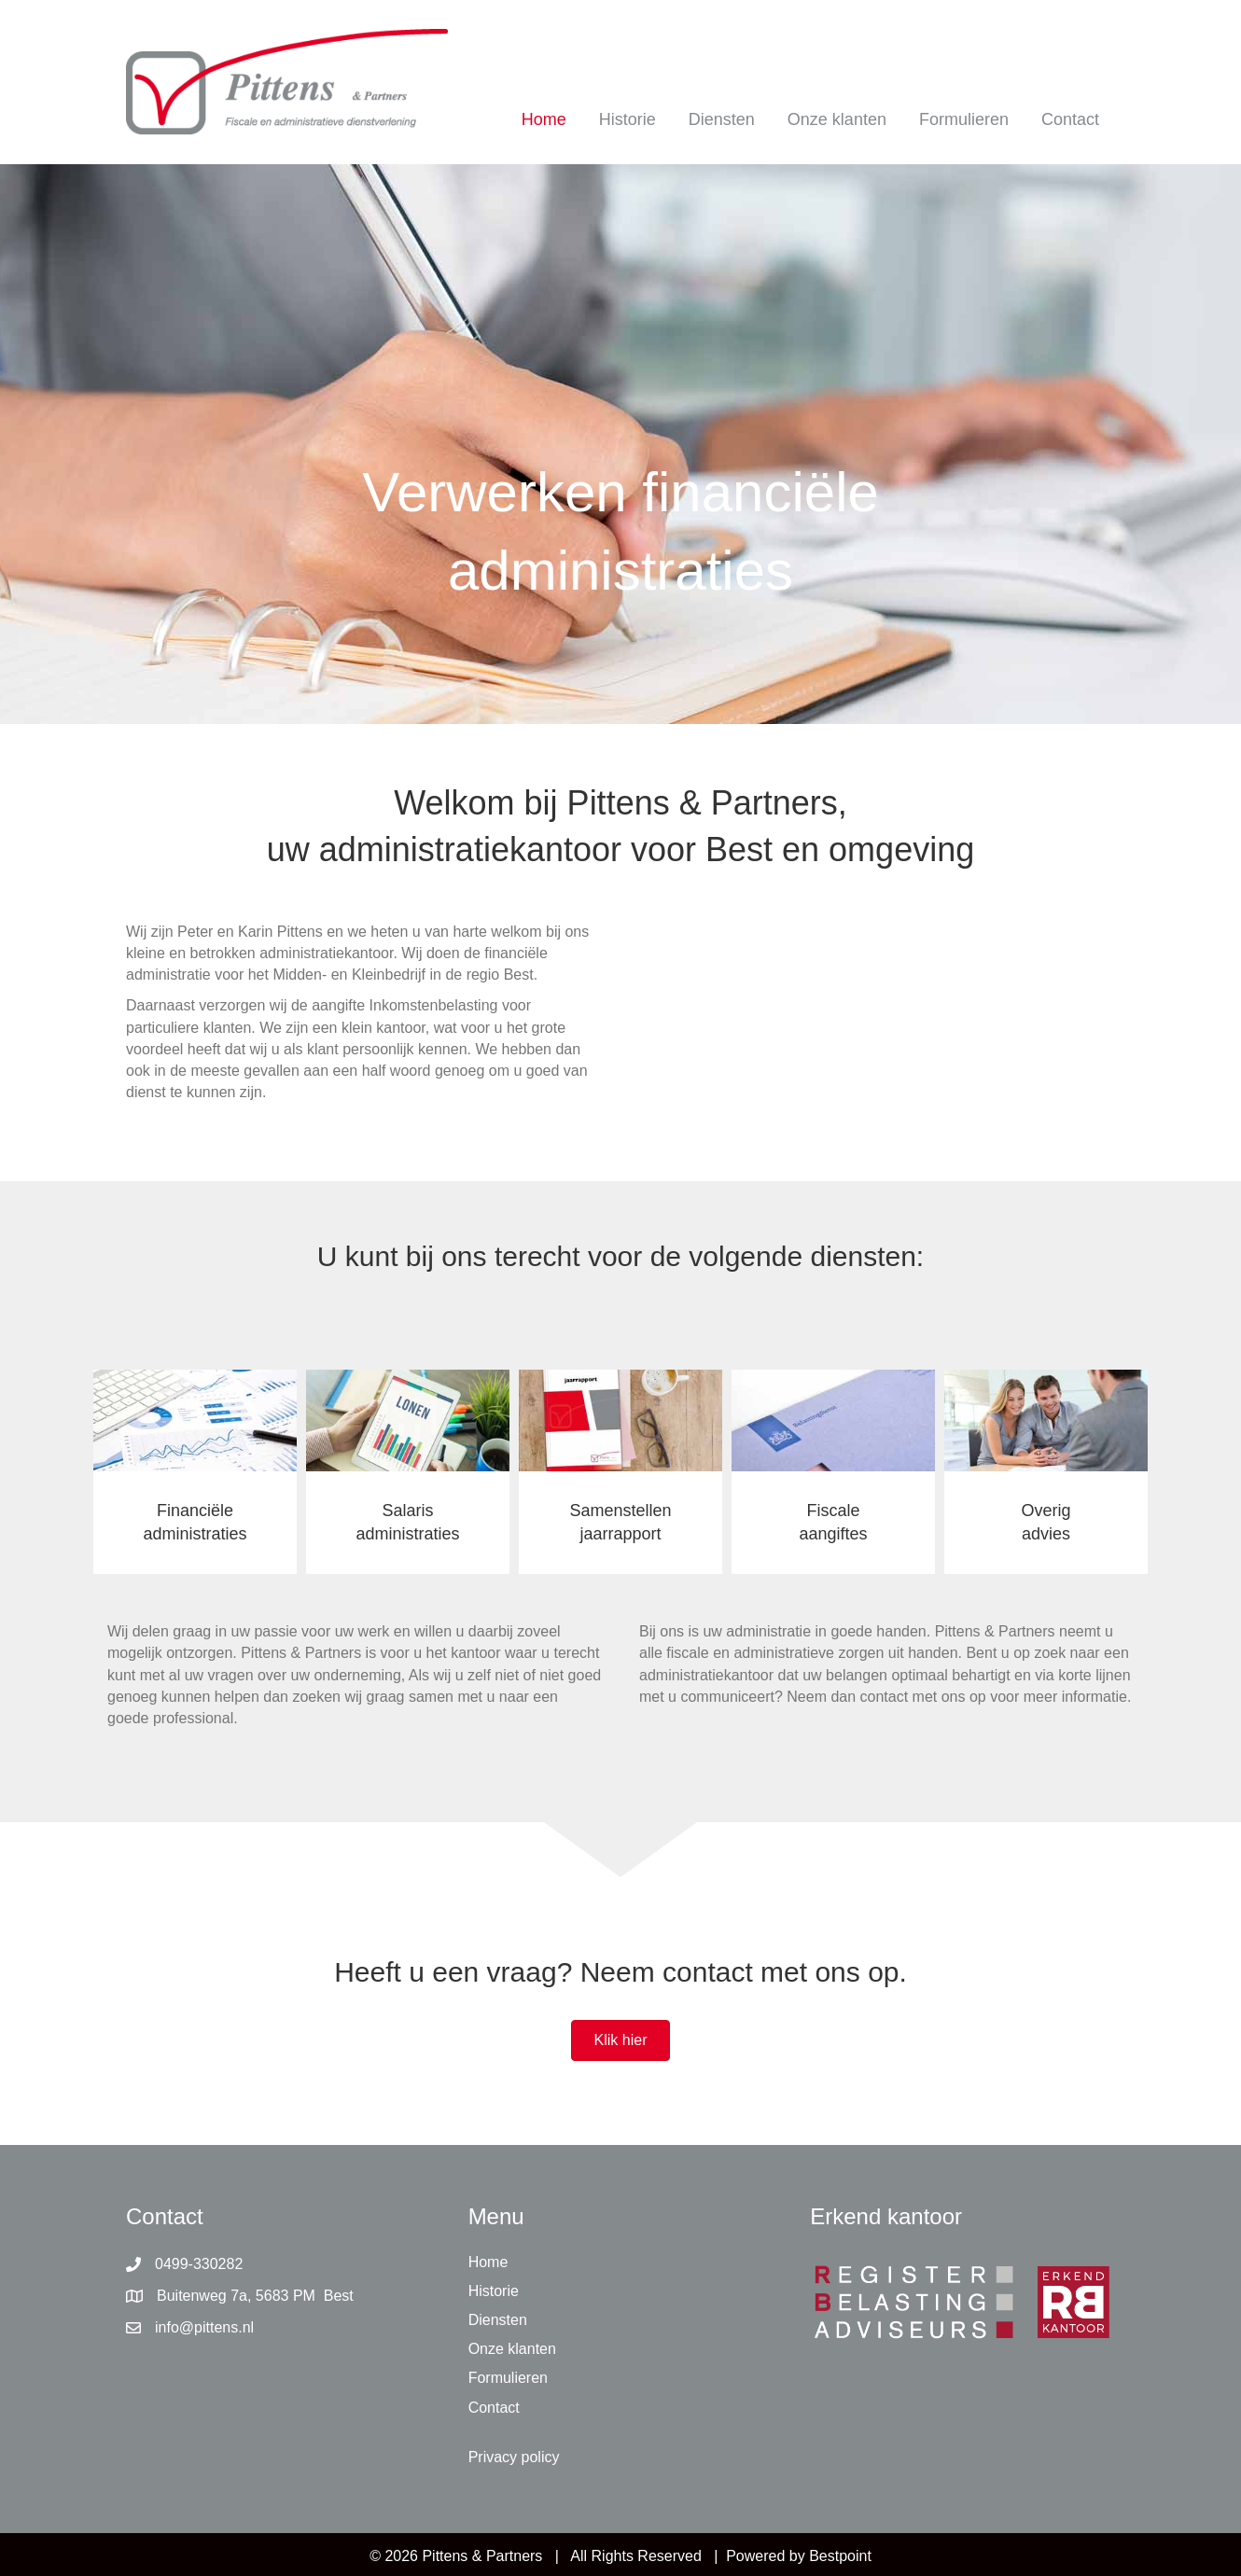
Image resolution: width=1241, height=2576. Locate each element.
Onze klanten (837, 119)
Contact (1070, 119)
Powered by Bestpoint (798, 2556)
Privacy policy (514, 2457)
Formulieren (964, 119)
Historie (627, 119)
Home (544, 119)
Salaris (407, 1510)
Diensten (722, 119)
